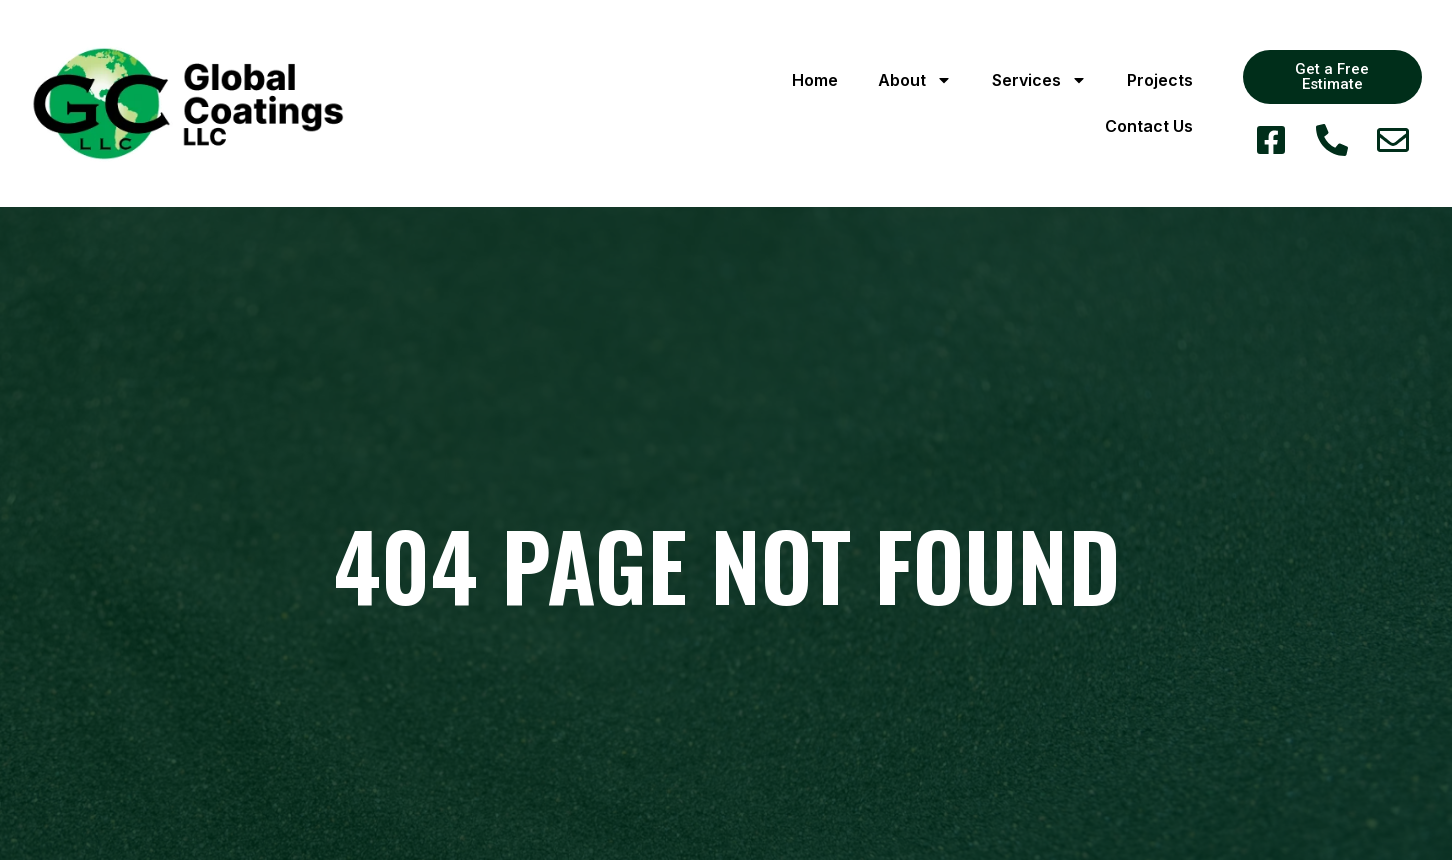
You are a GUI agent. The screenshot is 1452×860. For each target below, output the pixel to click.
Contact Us (1149, 126)
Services (1039, 80)
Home (815, 80)
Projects (1160, 80)
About (915, 80)
